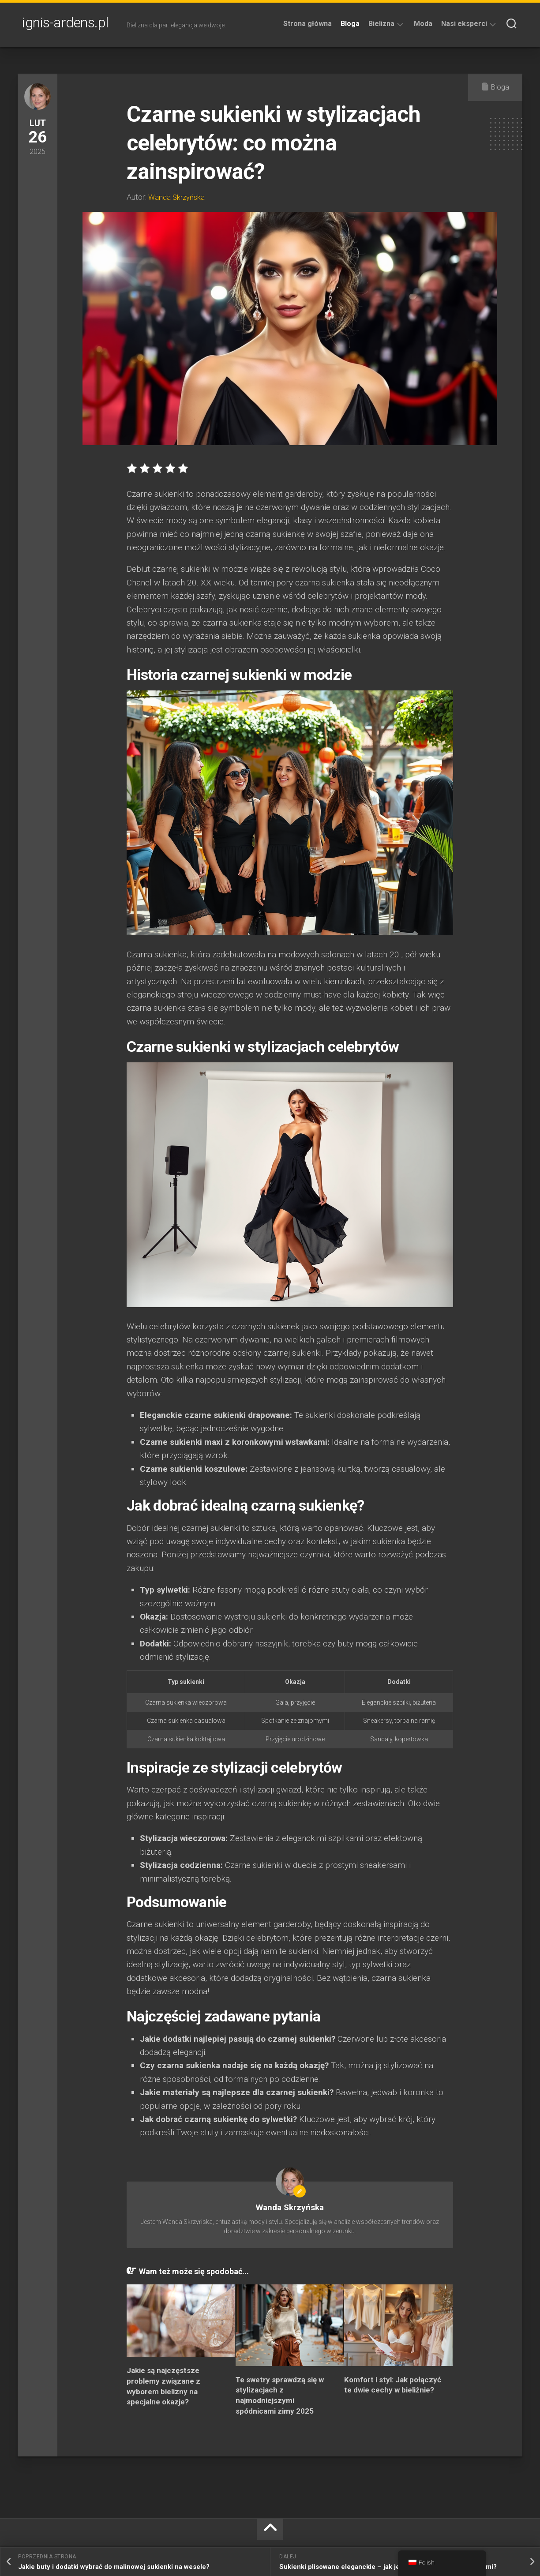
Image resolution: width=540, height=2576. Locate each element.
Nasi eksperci (464, 23)
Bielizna (381, 23)
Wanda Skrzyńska (178, 197)
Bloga (350, 23)
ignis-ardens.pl (65, 24)
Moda (423, 23)
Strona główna (307, 23)
